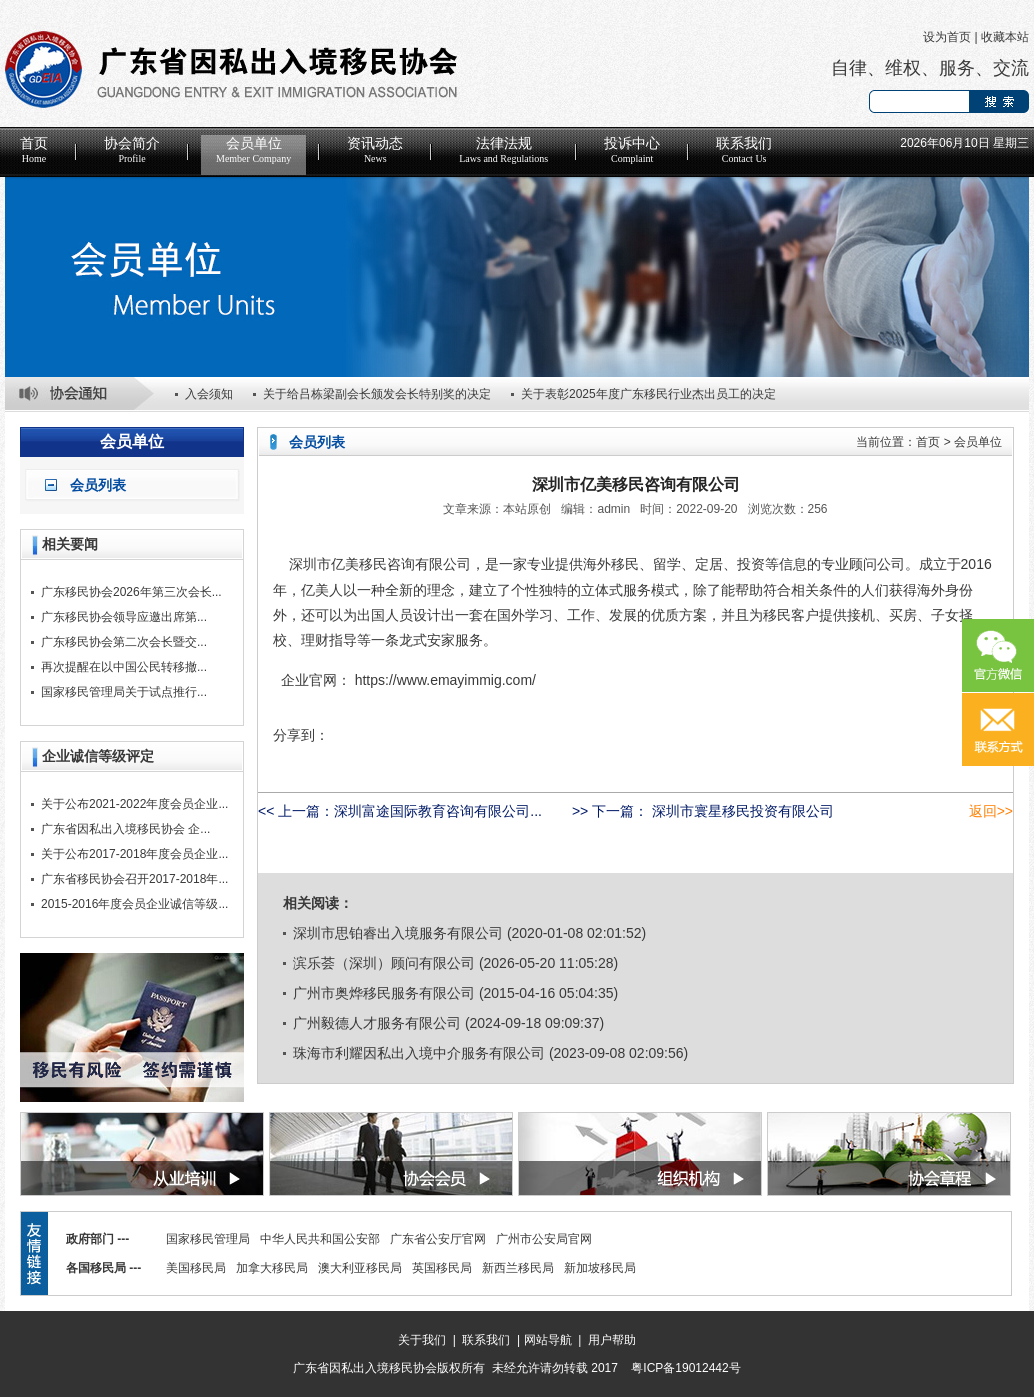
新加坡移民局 (600, 1268)
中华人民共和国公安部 (320, 1239)
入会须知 (209, 394)
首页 (34, 150)
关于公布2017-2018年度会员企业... (134, 854)
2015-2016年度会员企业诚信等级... (134, 904)
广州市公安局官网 (544, 1239)
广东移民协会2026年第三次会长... (131, 592)
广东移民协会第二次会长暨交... (124, 642)
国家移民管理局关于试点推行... (124, 692)
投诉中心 (632, 150)
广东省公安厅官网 (438, 1239)
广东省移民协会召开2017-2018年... (134, 879)
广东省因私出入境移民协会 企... (125, 829)
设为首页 (947, 37)
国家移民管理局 (208, 1239)
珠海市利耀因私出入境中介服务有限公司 (419, 1053)
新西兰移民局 (518, 1268)
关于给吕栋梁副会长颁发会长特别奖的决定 (377, 394)
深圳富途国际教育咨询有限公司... (438, 811)
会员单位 (253, 150)
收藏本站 (1005, 37)
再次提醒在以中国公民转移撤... (124, 667)
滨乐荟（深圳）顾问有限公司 (384, 963)
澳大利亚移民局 (360, 1268)
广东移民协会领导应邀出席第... (124, 617)
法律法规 (503, 150)
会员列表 (98, 485)
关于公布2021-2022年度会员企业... (134, 804)
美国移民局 (196, 1268)
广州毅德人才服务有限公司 (377, 1023)
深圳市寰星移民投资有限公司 (741, 811)
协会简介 (132, 150)
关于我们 (422, 1340)
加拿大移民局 (272, 1268)
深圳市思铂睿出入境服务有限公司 (398, 933)
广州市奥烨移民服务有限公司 (384, 993)
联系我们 (744, 150)
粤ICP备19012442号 (685, 1368)
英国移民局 (442, 1268)
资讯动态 (375, 150)
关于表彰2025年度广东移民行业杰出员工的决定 (648, 394)
